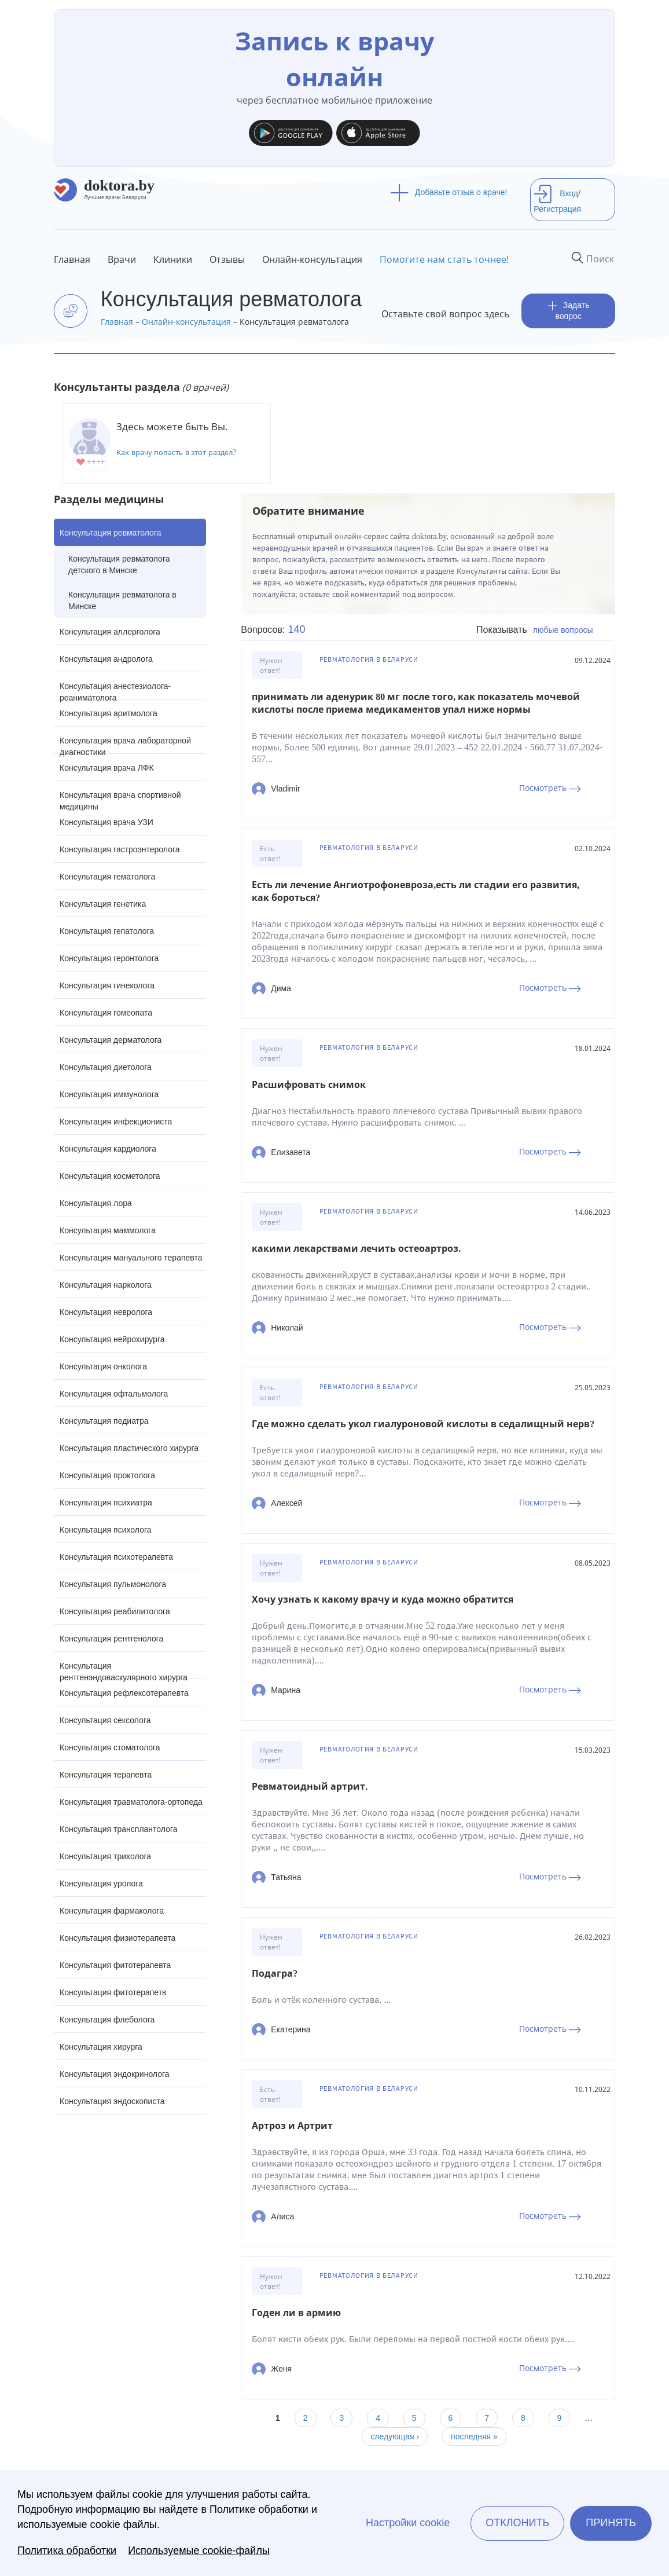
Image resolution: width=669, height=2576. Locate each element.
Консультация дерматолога (110, 1040)
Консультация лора (96, 1203)
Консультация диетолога (106, 1067)
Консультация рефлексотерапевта (124, 1693)
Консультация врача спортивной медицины (120, 799)
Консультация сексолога (105, 1720)
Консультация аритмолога (108, 713)
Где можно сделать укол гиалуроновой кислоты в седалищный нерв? (423, 1424)
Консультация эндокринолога (115, 2074)
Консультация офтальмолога (114, 1393)
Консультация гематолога (107, 876)
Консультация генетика (103, 903)
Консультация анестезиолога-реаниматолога (115, 690)
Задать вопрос (568, 311)
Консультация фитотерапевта (115, 1965)
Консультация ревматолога (110, 532)
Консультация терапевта (106, 1774)
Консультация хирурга (101, 2046)
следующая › (394, 2436)
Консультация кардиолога (108, 1148)
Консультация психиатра (106, 1502)
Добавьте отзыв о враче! (449, 192)
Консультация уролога (101, 1883)
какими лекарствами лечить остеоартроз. (356, 1249)
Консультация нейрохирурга (112, 1339)
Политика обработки (66, 2550)
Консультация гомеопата (106, 1012)
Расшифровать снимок (309, 1085)
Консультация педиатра (104, 1421)
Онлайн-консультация (312, 259)
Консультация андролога (106, 659)
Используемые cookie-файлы (199, 2550)
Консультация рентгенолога (111, 1638)
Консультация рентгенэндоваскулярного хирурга (124, 1670)
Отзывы (227, 259)
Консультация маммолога (108, 1230)
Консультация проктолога (107, 1475)
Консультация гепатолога (107, 931)
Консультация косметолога (110, 1176)
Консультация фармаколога (112, 1910)
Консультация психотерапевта (116, 1557)
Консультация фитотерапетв (113, 1992)
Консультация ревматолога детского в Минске (119, 564)
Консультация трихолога (105, 1856)
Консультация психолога (106, 1529)
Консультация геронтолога (109, 958)
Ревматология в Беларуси (368, 659)
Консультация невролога (106, 1312)
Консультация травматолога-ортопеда (131, 1802)
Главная (72, 259)
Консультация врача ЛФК (107, 767)
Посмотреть (550, 787)
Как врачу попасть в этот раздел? (176, 452)
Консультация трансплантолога (119, 1829)
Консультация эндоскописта (112, 2101)
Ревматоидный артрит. (309, 1786)
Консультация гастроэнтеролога (120, 849)
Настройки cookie (408, 2523)
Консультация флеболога (107, 2019)
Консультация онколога (103, 1366)
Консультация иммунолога (109, 1094)
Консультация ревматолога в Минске (122, 600)
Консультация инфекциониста (116, 1121)
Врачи (122, 259)
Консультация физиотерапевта (117, 1938)
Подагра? (274, 1973)
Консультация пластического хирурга (129, 1448)
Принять (611, 2523)
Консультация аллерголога (110, 631)
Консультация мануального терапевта (131, 1257)
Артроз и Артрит (292, 2126)
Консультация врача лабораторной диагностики (125, 745)
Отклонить (517, 2523)
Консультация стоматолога (110, 1747)
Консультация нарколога (106, 1284)
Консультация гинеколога (107, 985)
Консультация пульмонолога (113, 1584)
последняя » (474, 2436)
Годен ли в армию (296, 2313)
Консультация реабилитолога (115, 1611)
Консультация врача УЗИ (106, 822)
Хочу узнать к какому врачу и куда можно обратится (382, 1599)
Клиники (172, 259)
